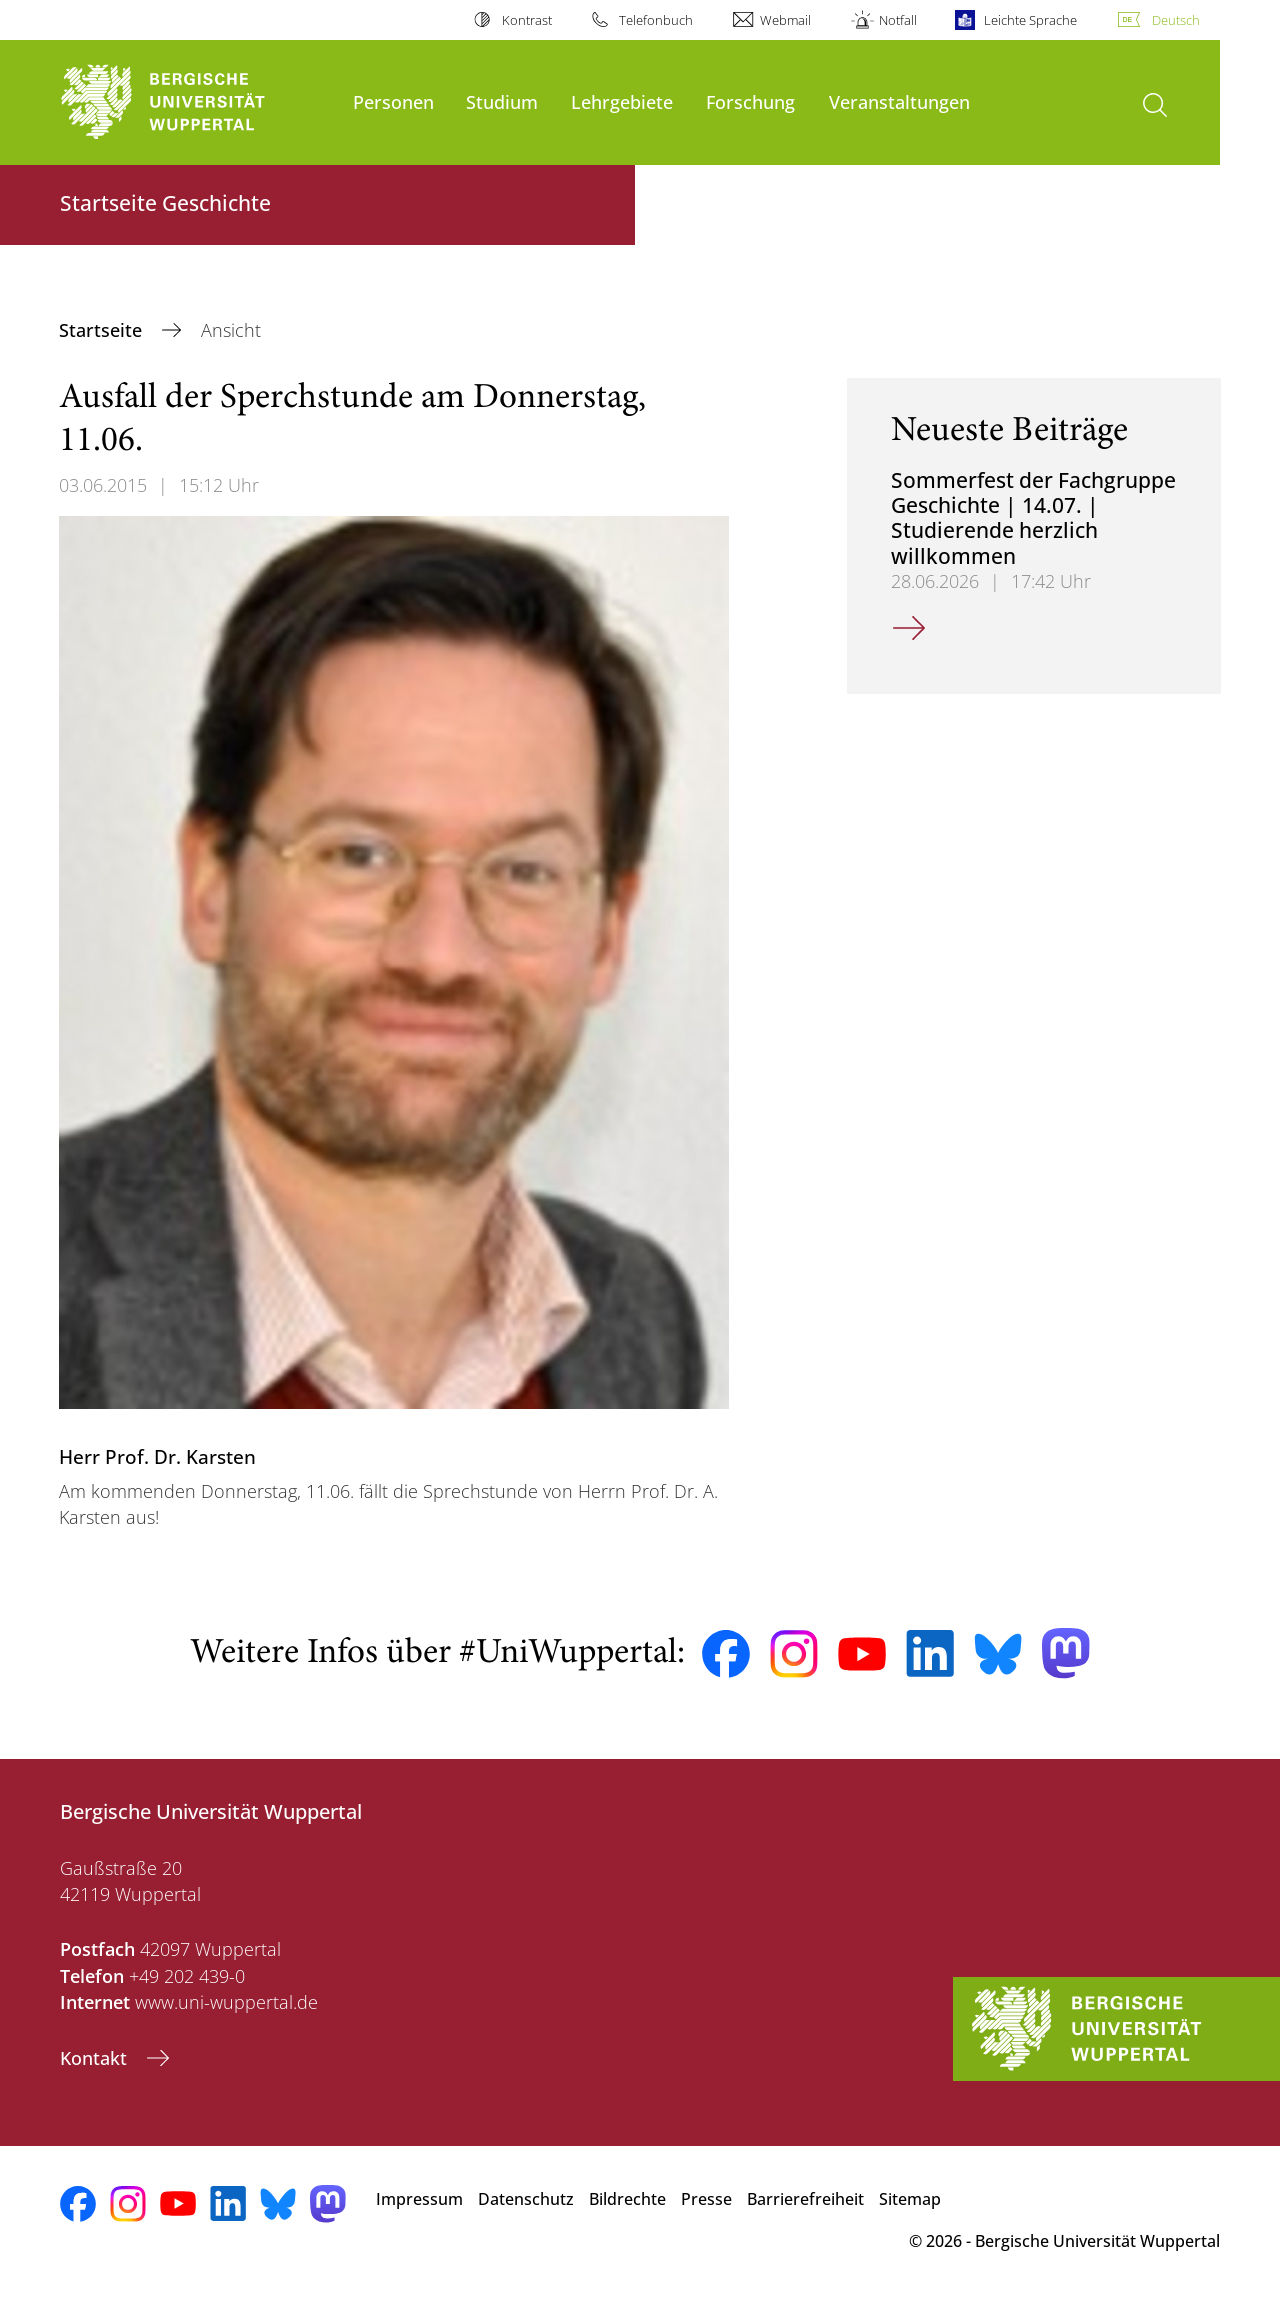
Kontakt (96, 2058)
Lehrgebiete (622, 101)
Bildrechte (627, 2199)
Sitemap (910, 2199)
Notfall (898, 20)
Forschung (750, 101)
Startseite (103, 330)
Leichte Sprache (1030, 20)
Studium (502, 101)
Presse (706, 2199)
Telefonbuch (656, 20)
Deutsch (1176, 20)
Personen (393, 101)
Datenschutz (526, 2199)
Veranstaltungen (899, 101)
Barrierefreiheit (805, 2199)
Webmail (785, 20)
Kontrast (527, 20)
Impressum (419, 2199)
